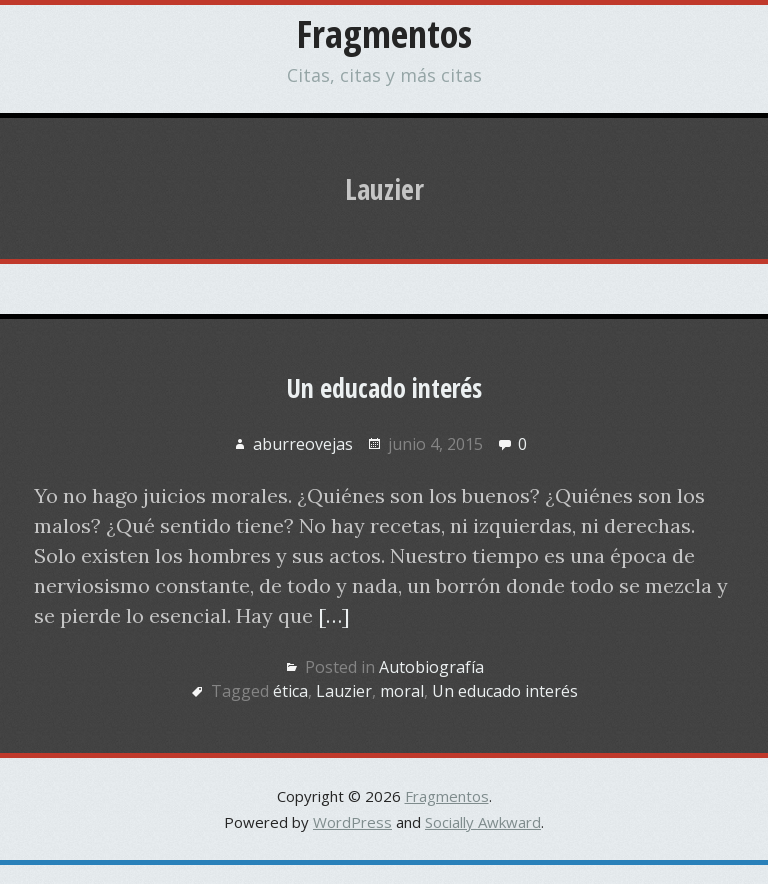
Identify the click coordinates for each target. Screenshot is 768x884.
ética (290, 691)
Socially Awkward (483, 822)
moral (402, 691)
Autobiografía (431, 667)
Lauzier (344, 691)
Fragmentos (384, 33)
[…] (334, 615)
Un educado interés (384, 388)
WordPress (352, 822)
